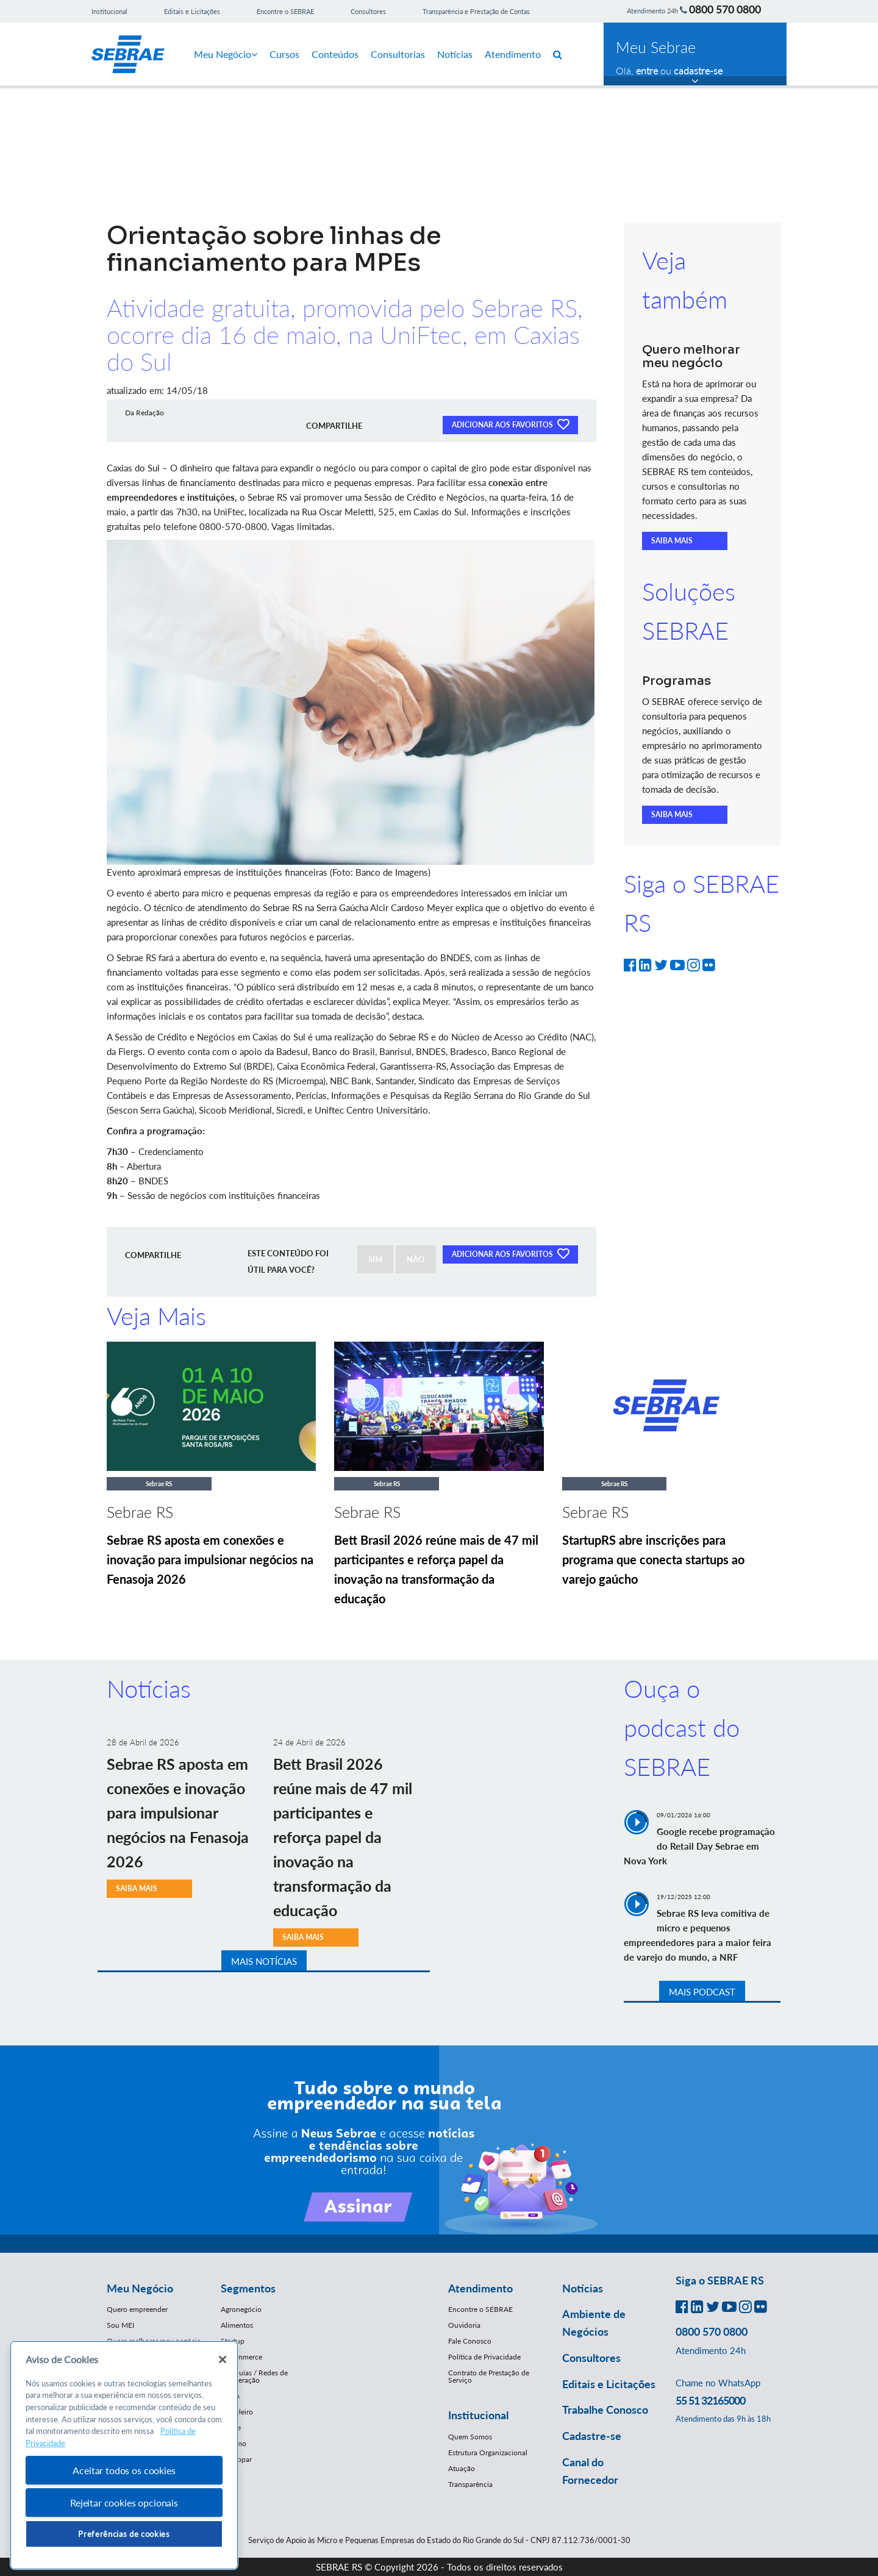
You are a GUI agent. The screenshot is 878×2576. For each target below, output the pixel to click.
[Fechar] (222, 2359)
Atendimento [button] (480, 2288)
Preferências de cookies (124, 2534)
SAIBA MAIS (672, 540)
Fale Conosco (469, 2340)
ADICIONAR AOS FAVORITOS (510, 423)
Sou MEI (120, 2325)
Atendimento (513, 54)
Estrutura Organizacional (487, 2452)
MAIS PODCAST (702, 1991)
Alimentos (237, 2325)
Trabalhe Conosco (605, 2409)
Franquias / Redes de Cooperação (254, 2376)
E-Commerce (241, 2356)
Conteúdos (335, 54)
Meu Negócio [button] (140, 2288)
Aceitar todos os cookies (124, 2470)
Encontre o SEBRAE (285, 11)
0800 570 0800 (725, 9)
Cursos (284, 54)
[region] (124, 2456)
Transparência (470, 2484)
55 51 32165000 (710, 2400)
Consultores (368, 11)
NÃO (416, 1259)
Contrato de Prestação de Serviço (488, 2376)
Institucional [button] (478, 2415)
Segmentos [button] (248, 2288)
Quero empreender (137, 2309)
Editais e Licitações (192, 11)
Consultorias (398, 54)
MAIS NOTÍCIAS (264, 1961)
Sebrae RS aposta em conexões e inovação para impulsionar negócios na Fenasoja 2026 (210, 1559)
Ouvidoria (464, 2325)
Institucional (109, 11)
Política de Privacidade (484, 2356)
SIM (375, 1259)
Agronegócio (241, 2309)
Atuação (461, 2468)
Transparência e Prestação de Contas (476, 11)
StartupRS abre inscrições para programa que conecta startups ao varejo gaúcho (653, 1559)
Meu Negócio (225, 54)
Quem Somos (470, 2436)
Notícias (455, 54)
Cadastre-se (591, 2435)
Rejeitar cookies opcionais (124, 2502)
